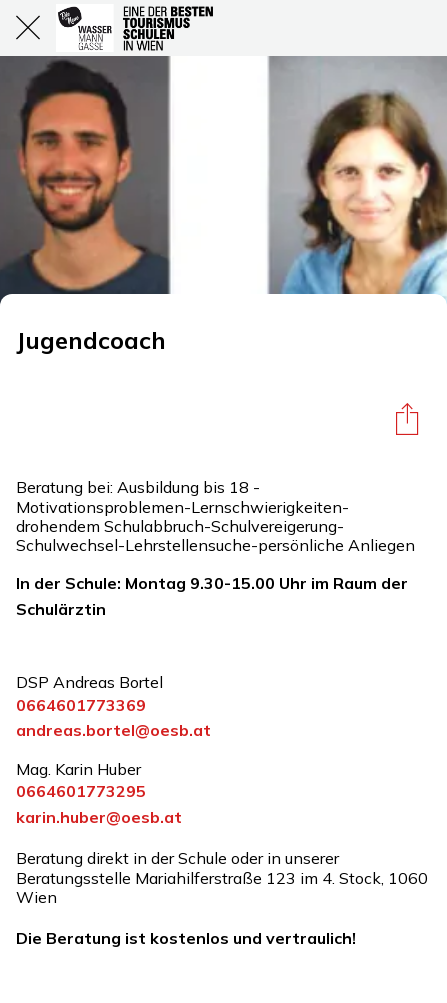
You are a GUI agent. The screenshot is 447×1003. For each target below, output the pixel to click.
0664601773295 (81, 791)
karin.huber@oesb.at (99, 817)
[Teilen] (407, 418)
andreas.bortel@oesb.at (113, 730)
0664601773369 (81, 705)
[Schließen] (28, 28)
